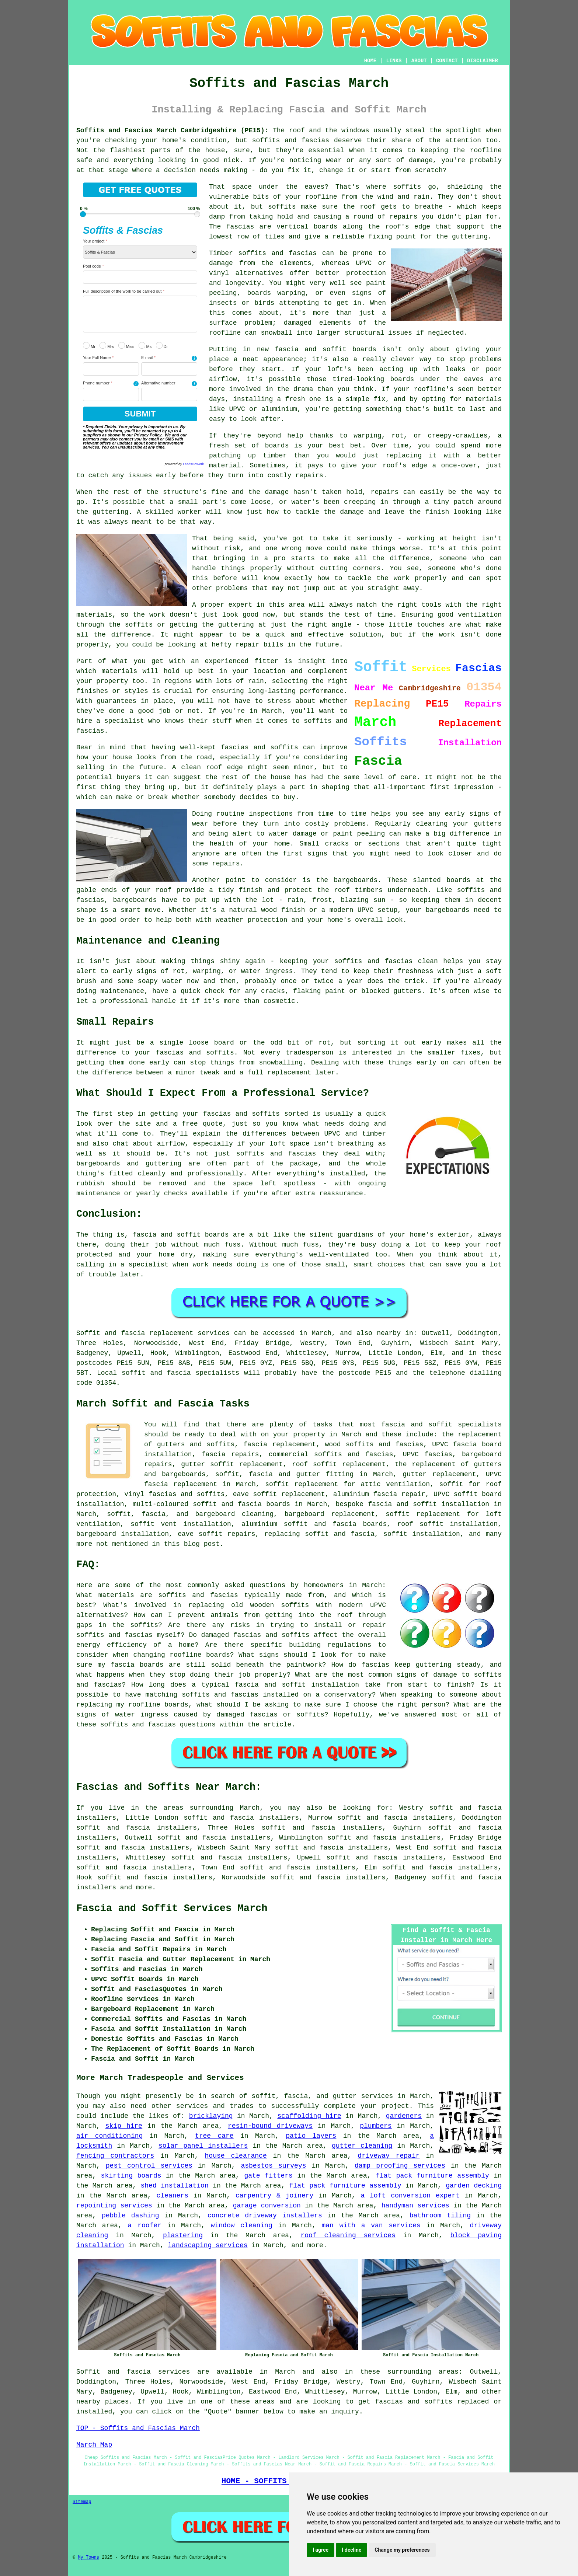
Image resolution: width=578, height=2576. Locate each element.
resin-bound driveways (270, 2126)
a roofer (144, 2225)
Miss (126, 345)
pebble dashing (130, 2215)
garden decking (474, 2185)
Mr (89, 345)
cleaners (172, 2195)
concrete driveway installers (265, 2215)
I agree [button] (320, 2550)
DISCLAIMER (482, 61)
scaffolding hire (309, 2116)
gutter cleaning (362, 2146)
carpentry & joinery (274, 2195)
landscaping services (207, 2245)
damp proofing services (400, 2165)
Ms (145, 345)
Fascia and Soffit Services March (171, 1908)
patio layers (311, 2136)
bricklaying (211, 2116)
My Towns (88, 2557)
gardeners (404, 2116)
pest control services (149, 2165)
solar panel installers (203, 2146)
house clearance (236, 2156)
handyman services (415, 2205)
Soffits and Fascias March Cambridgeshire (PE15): (172, 130)
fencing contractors (115, 2156)
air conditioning (109, 2136)
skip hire (123, 2126)
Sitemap (82, 2501)
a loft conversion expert (410, 2195)
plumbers (375, 2126)
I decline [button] (351, 2550)
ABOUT (419, 61)
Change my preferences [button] (402, 2550)
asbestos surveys (273, 2165)
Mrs (107, 345)
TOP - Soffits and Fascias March (138, 2428)
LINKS (393, 61)
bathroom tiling (440, 2215)
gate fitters (268, 2175)
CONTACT (447, 61)
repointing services (114, 2205)
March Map (94, 2444)
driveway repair (388, 2156)
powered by (184, 464)
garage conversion (267, 2205)
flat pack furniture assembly (432, 2175)
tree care (214, 2136)
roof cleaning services (348, 2235)
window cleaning (241, 2225)
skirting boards (131, 2175)
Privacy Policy (147, 435)
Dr (162, 345)
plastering (183, 2235)
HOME (370, 61)
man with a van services (370, 2225)
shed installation (175, 2185)
